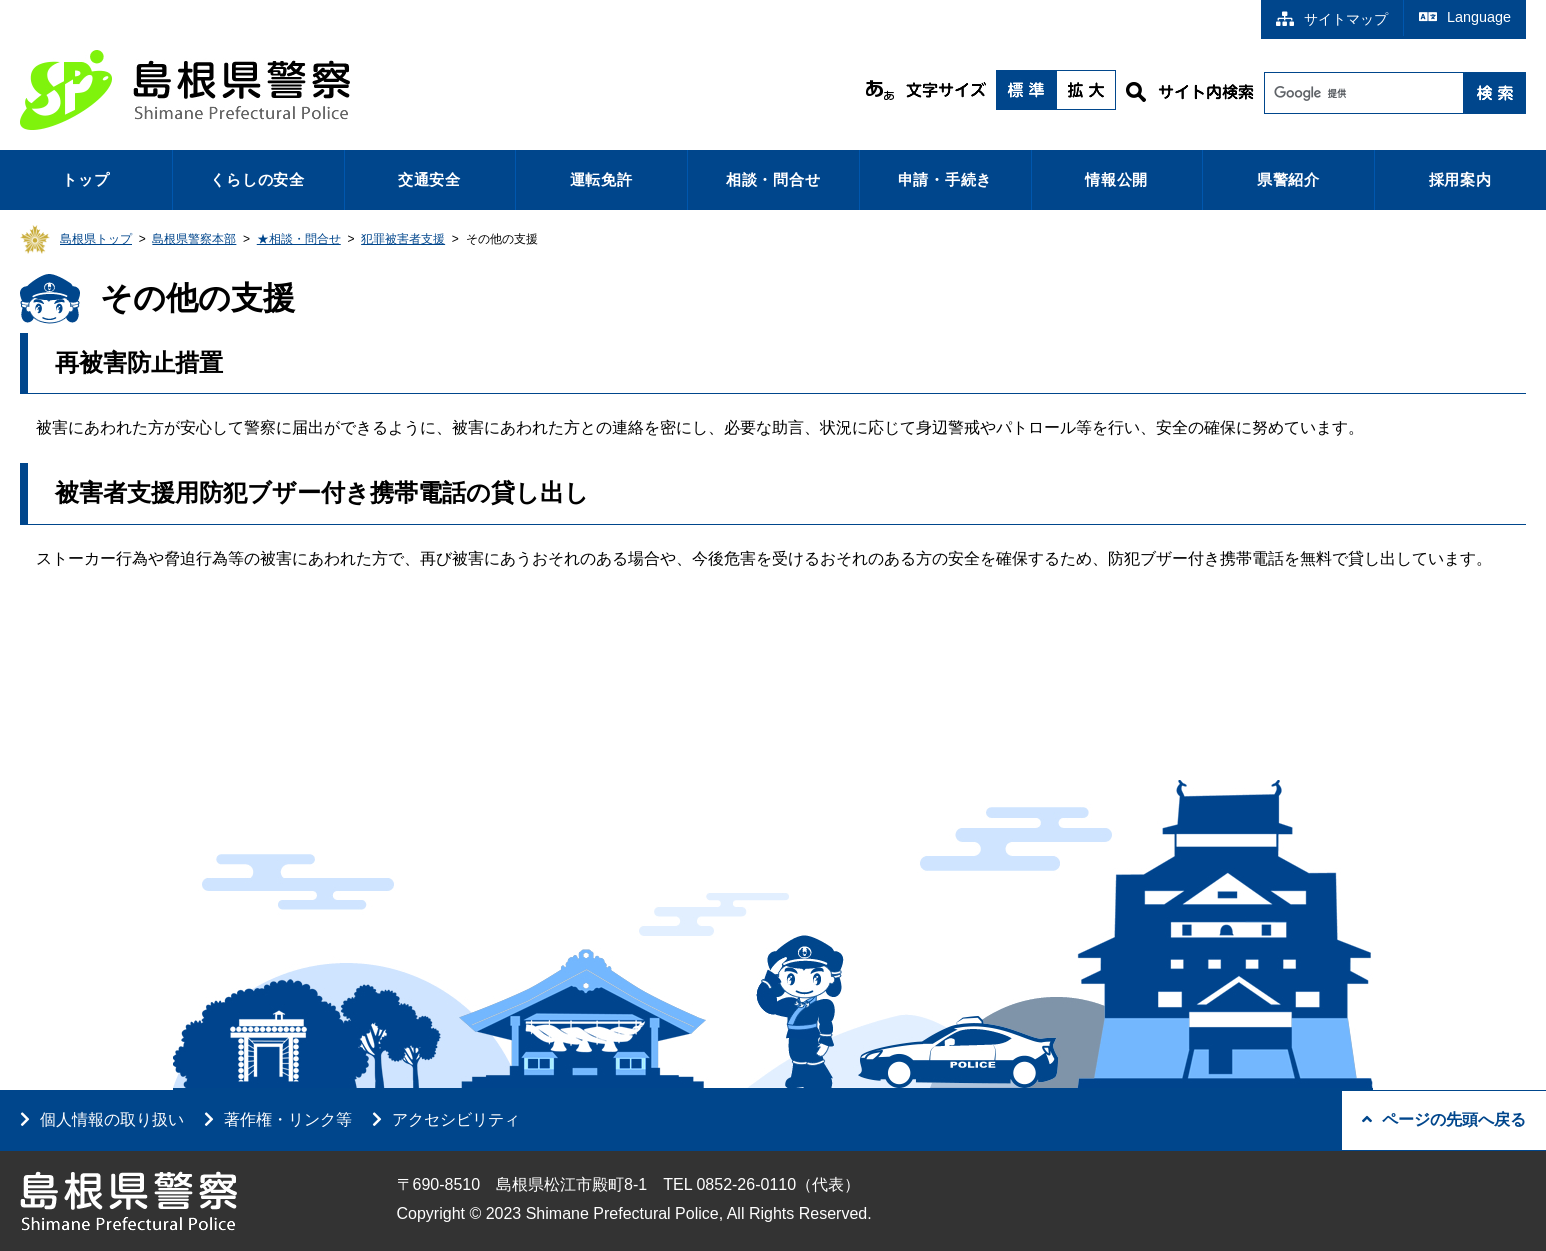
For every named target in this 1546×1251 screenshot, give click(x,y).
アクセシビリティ (456, 1119)
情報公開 (1116, 179)
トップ (85, 179)
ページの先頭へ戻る (1444, 1119)
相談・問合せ (773, 179)
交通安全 (429, 179)
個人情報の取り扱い (112, 1119)
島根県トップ (96, 239)
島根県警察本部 (194, 239)
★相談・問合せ (299, 239)
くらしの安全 (257, 179)
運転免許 (601, 179)
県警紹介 (1288, 179)
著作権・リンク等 (288, 1119)
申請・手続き (945, 179)
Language (1465, 17)
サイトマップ (1332, 19)
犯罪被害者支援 (403, 239)
